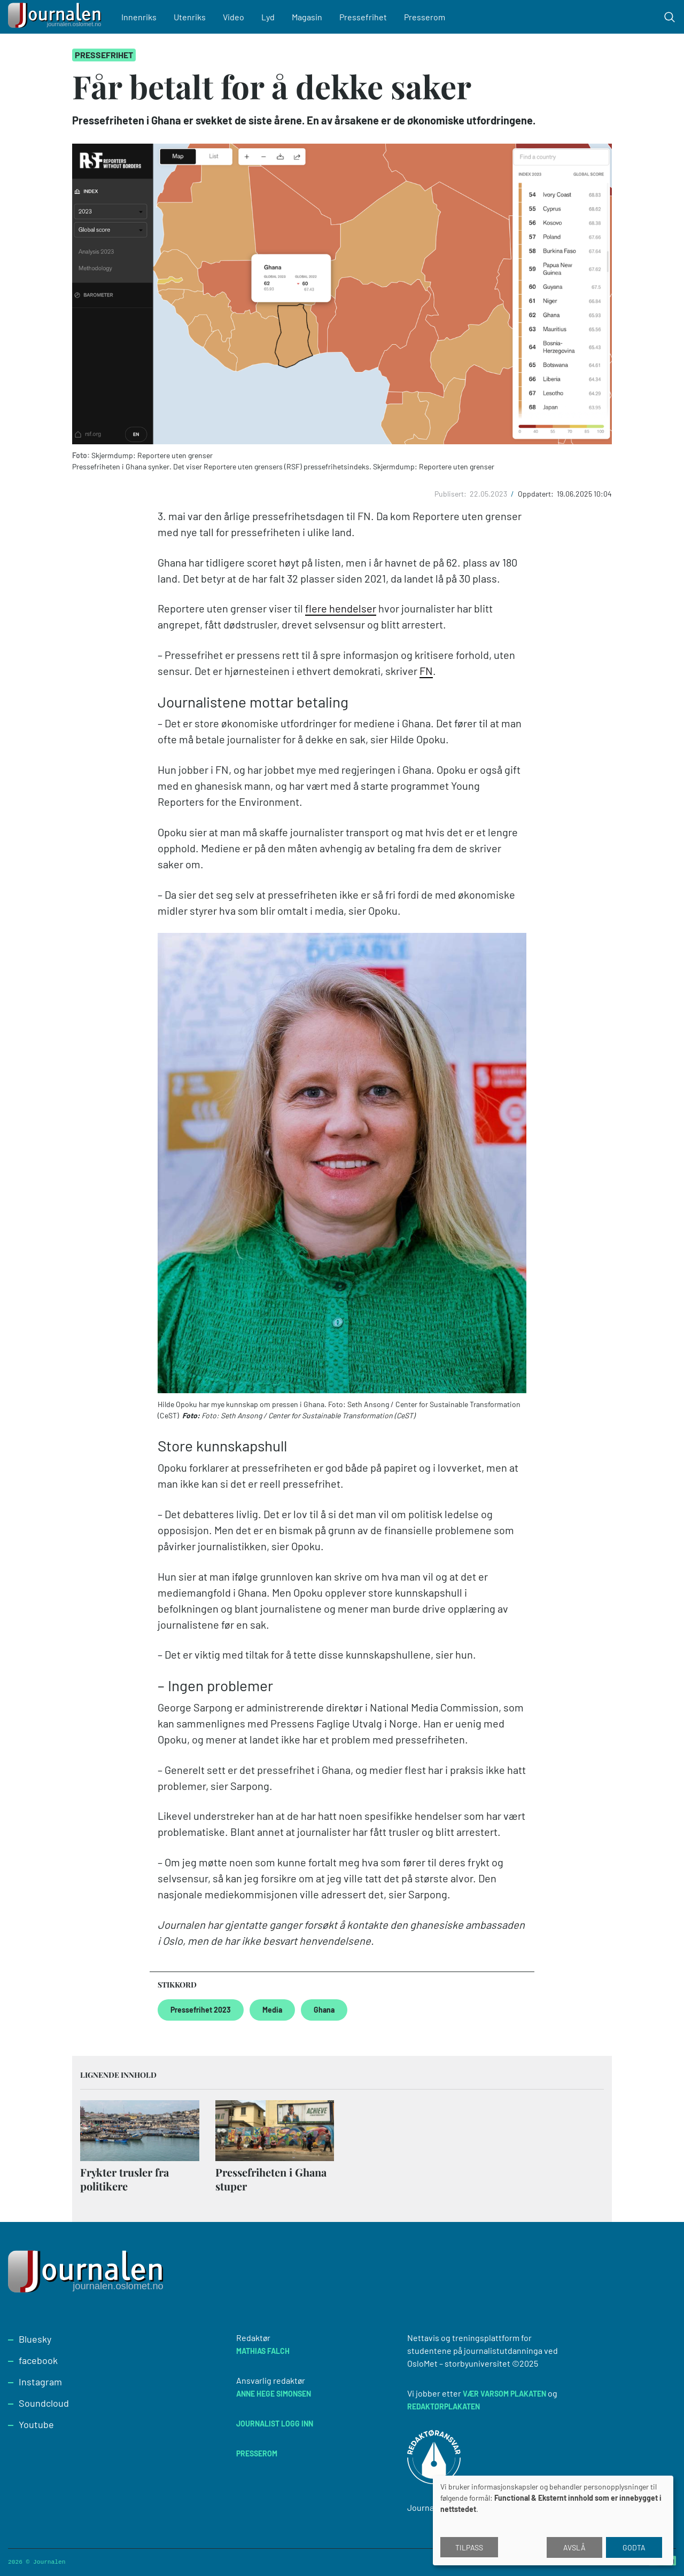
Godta (634, 2547)
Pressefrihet (363, 17)
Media (272, 2009)
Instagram (40, 2381)
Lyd (268, 17)
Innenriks (139, 17)
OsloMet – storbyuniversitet (458, 2363)
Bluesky (35, 2339)
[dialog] (553, 2520)
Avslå (574, 2547)
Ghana (324, 2009)
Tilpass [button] (469, 2547)
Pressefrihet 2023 (200, 2009)
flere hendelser (340, 608)
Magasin (307, 17)
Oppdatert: (536, 493)
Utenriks (190, 17)
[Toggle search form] (669, 17)
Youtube (36, 2424)
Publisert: (451, 493)
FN (426, 670)
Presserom (424, 17)
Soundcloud (44, 2403)
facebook (38, 2360)
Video (233, 17)
